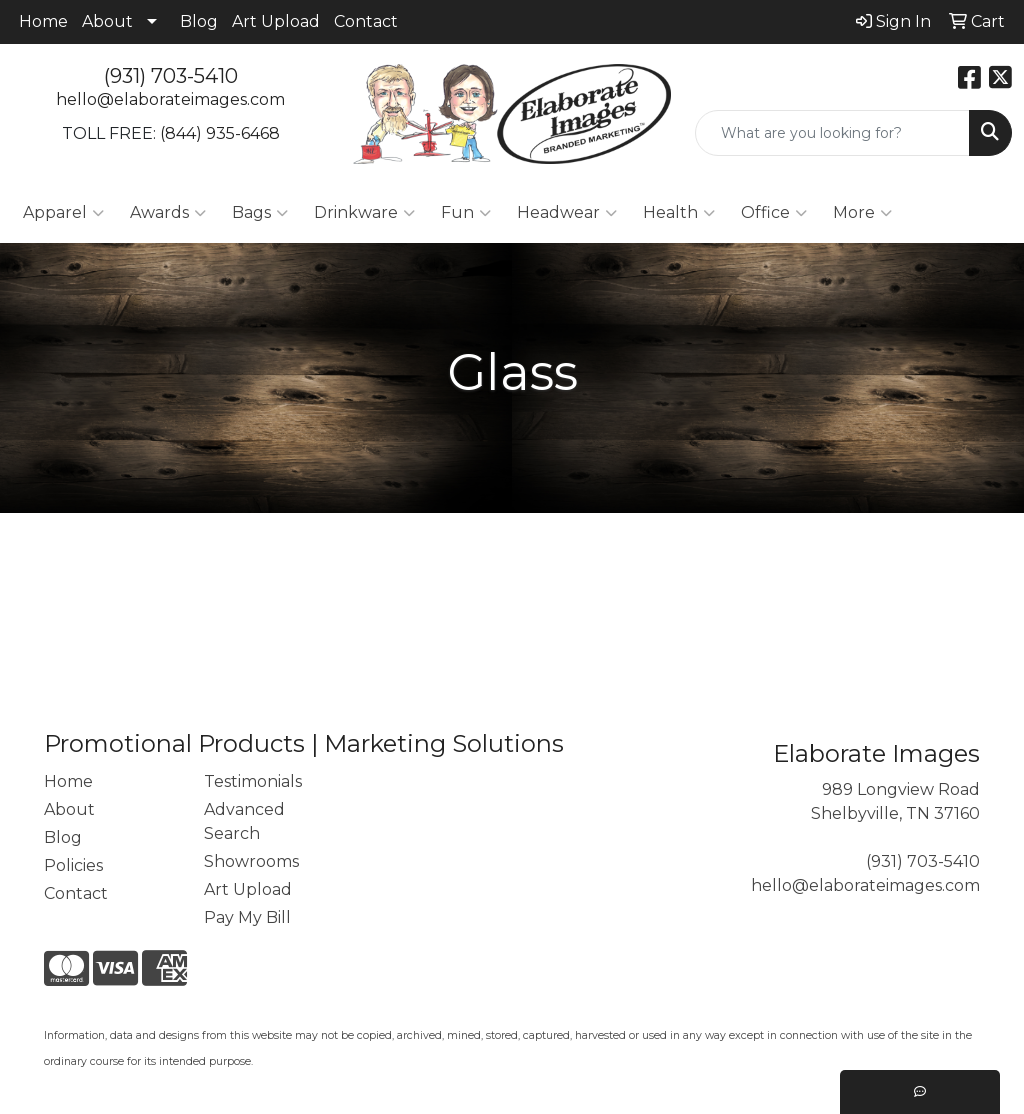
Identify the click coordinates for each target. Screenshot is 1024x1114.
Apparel (63, 213)
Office (774, 213)
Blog (199, 21)
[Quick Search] (832, 133)
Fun (466, 213)
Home (43, 21)
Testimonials (253, 781)
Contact (366, 21)
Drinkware (364, 213)
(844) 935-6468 (220, 133)
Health (679, 213)
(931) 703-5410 (171, 76)
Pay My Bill (247, 917)
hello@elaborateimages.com (170, 99)
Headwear (567, 213)
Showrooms (251, 861)
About (107, 21)
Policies (73, 865)
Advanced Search (244, 821)
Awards (168, 213)
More (862, 213)
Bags (260, 213)
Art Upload (276, 21)
